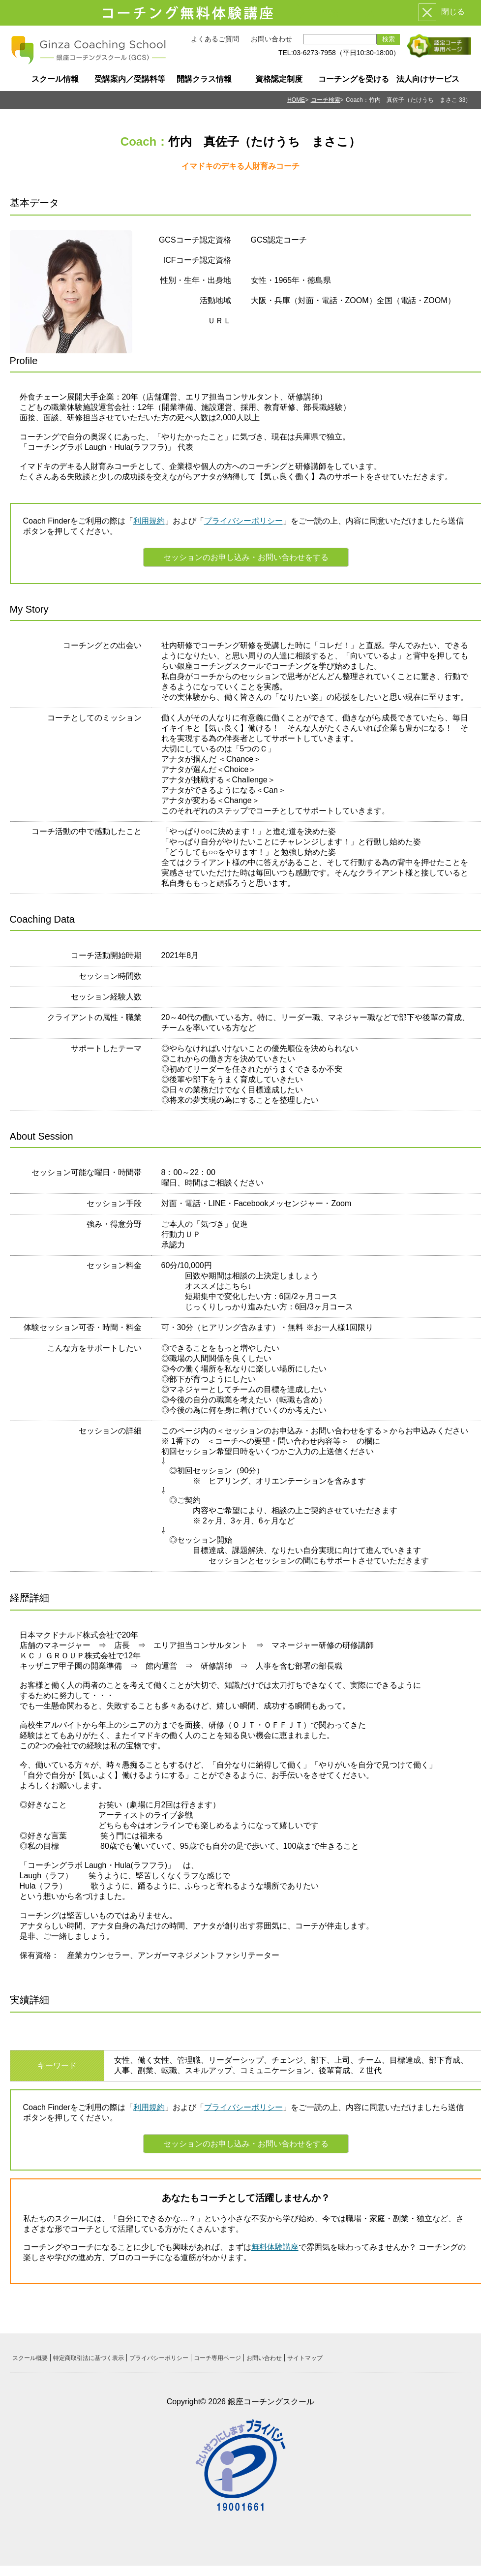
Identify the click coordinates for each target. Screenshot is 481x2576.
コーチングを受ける (353, 79)
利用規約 (149, 521)
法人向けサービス (427, 79)
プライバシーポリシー (243, 521)
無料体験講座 (275, 2247)
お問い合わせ (271, 39)
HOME (296, 99)
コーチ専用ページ (217, 2358)
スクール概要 (30, 2358)
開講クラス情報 (204, 79)
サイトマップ (305, 2358)
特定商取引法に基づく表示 (88, 2358)
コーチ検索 (325, 99)
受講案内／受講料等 (129, 79)
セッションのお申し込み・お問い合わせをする (246, 557)
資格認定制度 (278, 79)
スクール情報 (55, 79)
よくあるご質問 (215, 39)
